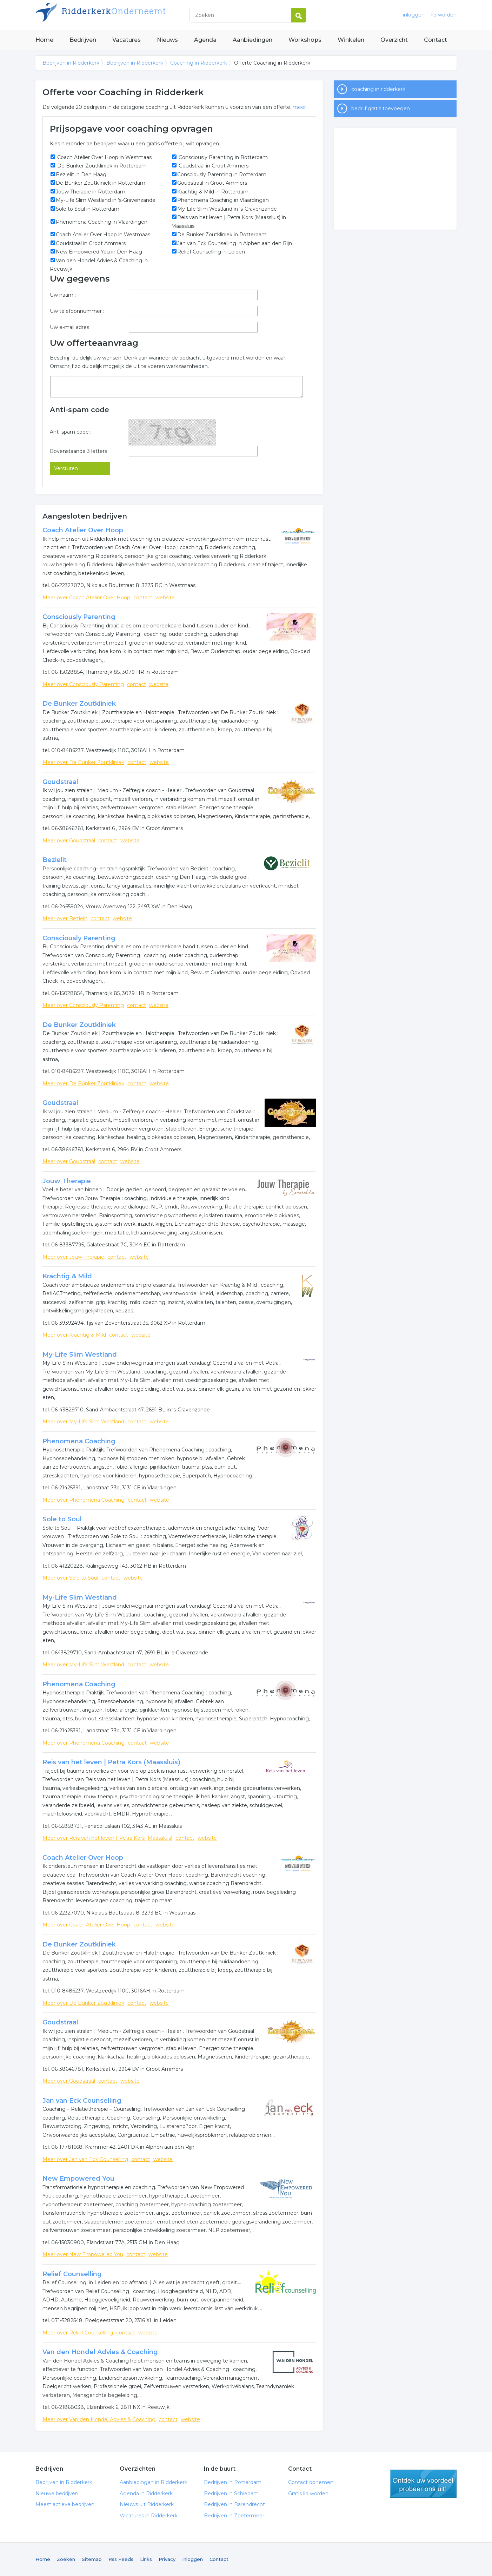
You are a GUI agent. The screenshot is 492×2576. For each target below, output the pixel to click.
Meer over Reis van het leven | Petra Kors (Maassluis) (107, 1838)
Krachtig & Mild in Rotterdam (212, 192)
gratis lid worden (423, 2484)
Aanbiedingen (252, 40)
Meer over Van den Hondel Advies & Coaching (98, 2419)
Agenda (205, 40)
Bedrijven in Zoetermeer (234, 2515)
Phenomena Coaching (78, 1441)
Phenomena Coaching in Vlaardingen (223, 200)
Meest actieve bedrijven (64, 2504)
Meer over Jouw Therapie (73, 1257)
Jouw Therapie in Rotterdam (90, 192)
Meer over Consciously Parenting (83, 684)
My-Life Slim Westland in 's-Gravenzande (105, 200)
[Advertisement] (395, 179)
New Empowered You (78, 2178)
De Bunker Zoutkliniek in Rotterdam (101, 166)
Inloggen (192, 2559)
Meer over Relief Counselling (77, 2333)
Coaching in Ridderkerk (198, 63)
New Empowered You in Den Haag (99, 252)
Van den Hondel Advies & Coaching (100, 2352)
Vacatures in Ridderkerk (149, 2515)
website (165, 597)
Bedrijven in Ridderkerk (123, 15)
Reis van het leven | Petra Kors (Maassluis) (111, 1762)
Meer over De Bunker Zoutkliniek (83, 762)
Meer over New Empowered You (82, 2254)
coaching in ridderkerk (378, 89)
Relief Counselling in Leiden (211, 252)
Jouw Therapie (66, 1181)
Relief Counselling (72, 2274)
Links (146, 2559)
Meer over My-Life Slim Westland (83, 1421)
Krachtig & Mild (67, 1276)
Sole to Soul (62, 1519)
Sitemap (92, 2559)
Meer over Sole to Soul (70, 1578)
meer (299, 107)
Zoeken (66, 2559)
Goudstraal (60, 782)
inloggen (414, 15)
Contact (435, 40)
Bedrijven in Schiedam (231, 2493)
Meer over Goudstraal (68, 840)
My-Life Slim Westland (79, 1354)
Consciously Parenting (78, 617)
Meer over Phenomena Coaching (83, 1500)
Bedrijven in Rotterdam (232, 2482)
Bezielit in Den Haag (81, 174)
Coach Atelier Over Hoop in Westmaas (104, 157)
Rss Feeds (120, 2559)
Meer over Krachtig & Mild (74, 1335)
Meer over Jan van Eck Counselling (85, 2159)
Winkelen (351, 40)
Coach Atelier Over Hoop (82, 530)
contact (142, 597)
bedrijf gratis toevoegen (380, 108)
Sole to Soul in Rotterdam (87, 209)
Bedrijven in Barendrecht (234, 2504)
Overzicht (394, 40)
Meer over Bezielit (64, 918)
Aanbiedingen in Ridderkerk (153, 2482)
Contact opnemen (310, 2482)
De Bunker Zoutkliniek (79, 703)
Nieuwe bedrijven (56, 2493)
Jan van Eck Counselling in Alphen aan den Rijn (234, 243)
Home (44, 40)
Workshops (304, 40)
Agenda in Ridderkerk (146, 2493)
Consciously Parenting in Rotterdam (222, 157)
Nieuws (167, 40)
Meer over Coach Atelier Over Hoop (86, 597)
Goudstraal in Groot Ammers (212, 166)
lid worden (444, 15)
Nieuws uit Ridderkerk (147, 2504)
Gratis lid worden (308, 2493)
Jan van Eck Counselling (81, 2100)
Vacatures (126, 40)
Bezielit (54, 860)
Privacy (167, 2559)
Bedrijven (82, 40)
